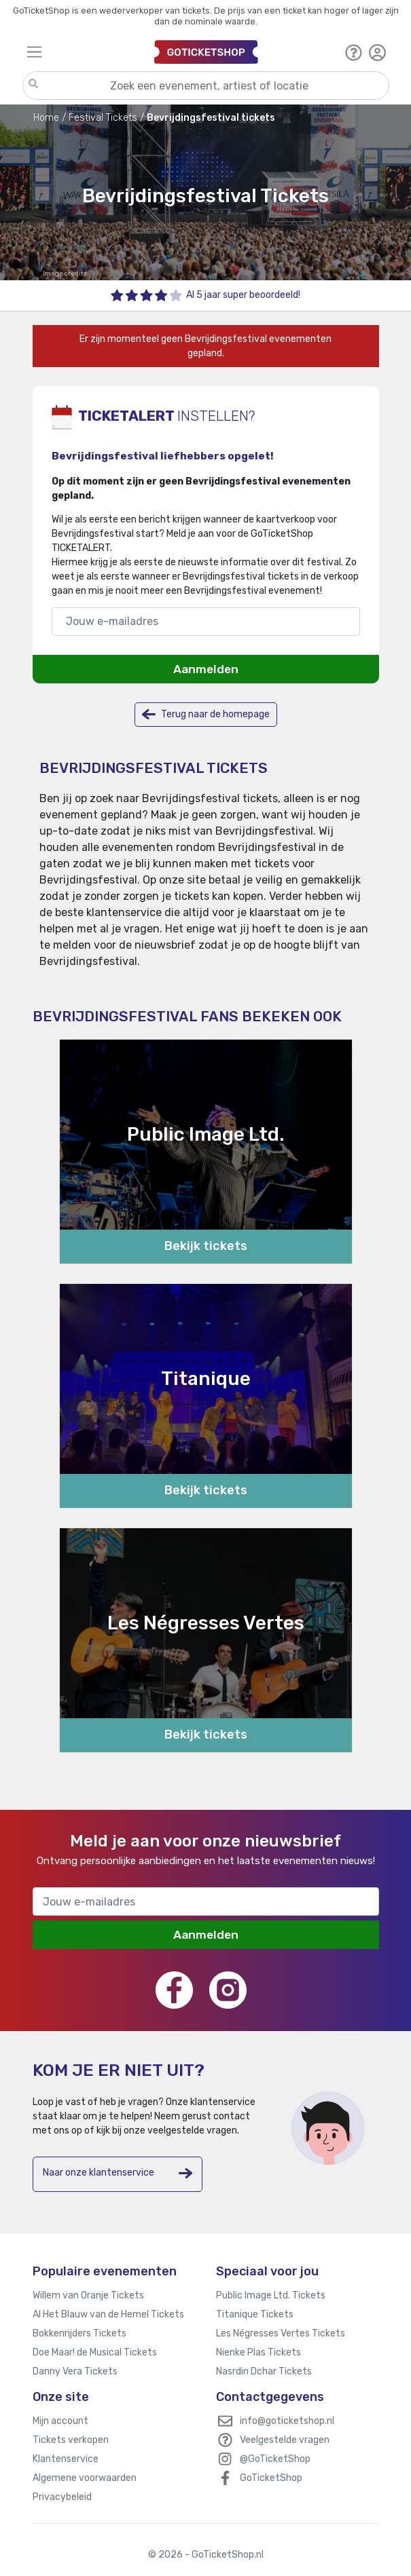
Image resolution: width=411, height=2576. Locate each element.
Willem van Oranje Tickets (88, 2295)
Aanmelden (205, 669)
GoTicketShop (271, 2478)
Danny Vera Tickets (75, 2371)
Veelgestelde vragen (284, 2440)
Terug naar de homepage (206, 714)
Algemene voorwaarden (85, 2478)
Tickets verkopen (71, 2440)
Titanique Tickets (254, 2314)
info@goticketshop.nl (287, 2421)
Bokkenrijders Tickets (79, 2333)
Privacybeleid (62, 2497)
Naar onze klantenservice (117, 2173)
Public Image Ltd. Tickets (270, 2295)
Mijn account (60, 2421)
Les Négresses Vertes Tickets (280, 2333)
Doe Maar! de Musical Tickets (95, 2352)
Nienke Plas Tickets (258, 2352)
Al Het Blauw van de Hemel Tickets (108, 2314)
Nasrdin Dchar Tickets (264, 2371)
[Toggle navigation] (84, 52)
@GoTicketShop (275, 2459)
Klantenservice (66, 2459)
